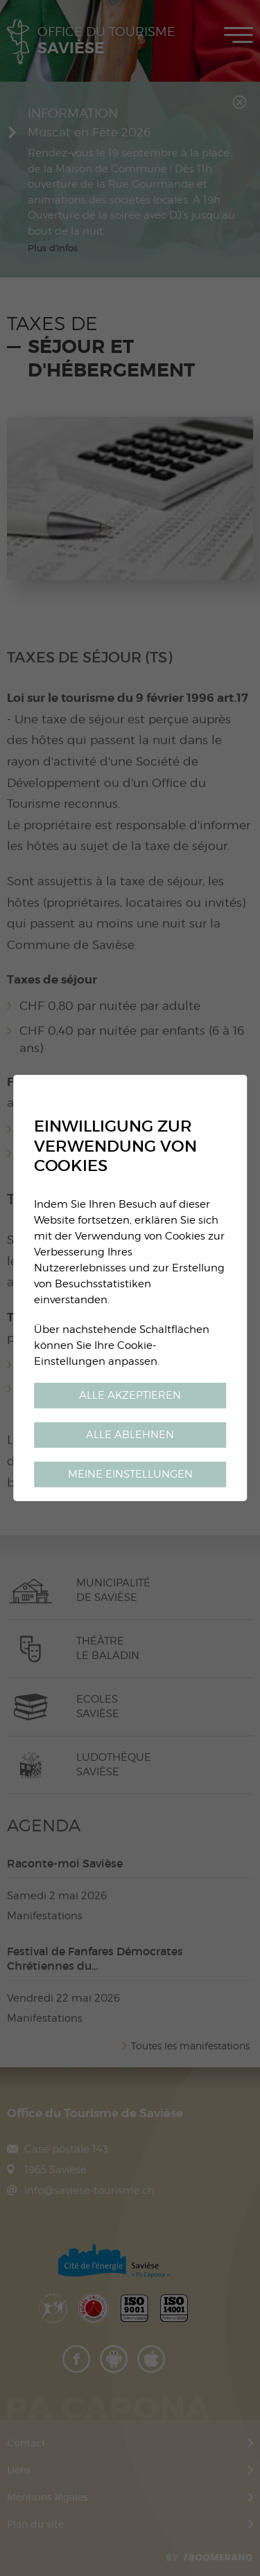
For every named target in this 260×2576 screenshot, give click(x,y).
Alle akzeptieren (130, 1395)
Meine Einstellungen (130, 1473)
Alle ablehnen (130, 1434)
